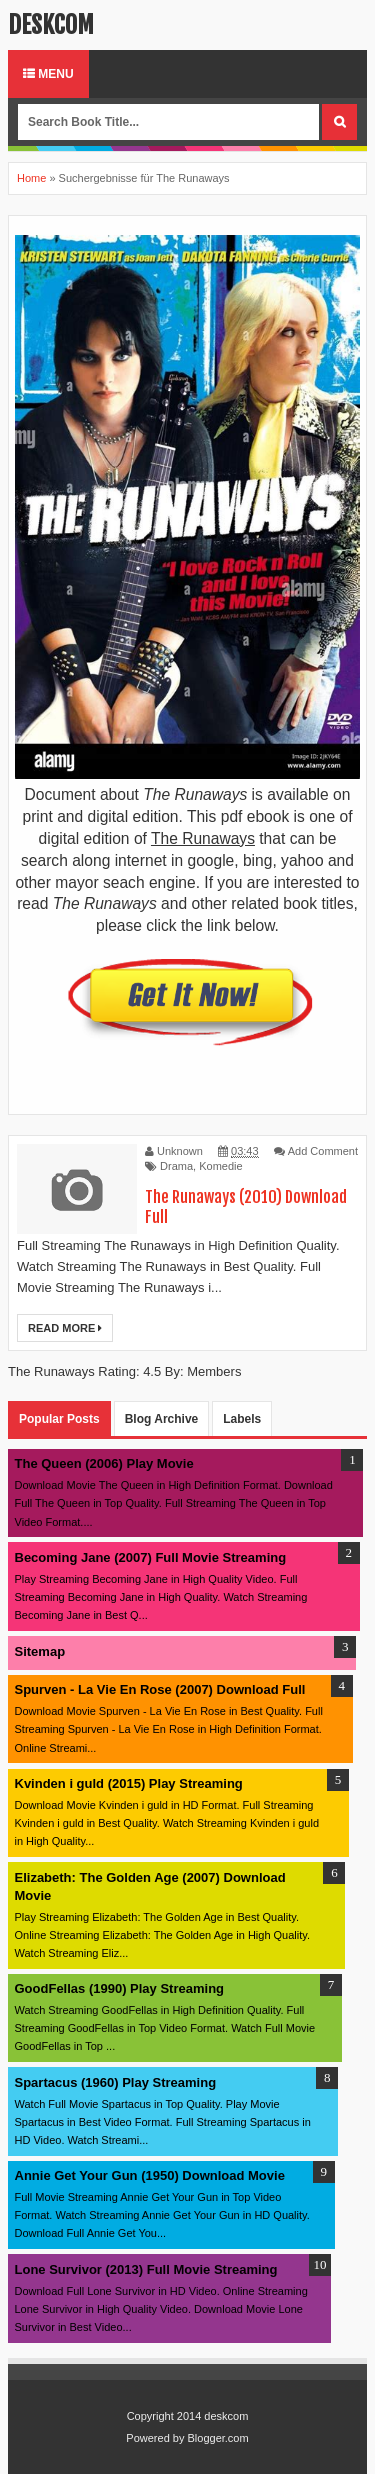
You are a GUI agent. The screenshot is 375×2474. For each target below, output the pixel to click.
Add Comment (323, 1151)
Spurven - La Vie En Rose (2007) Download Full (160, 1689)
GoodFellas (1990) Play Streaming (120, 1988)
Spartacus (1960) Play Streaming (116, 2082)
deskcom (51, 25)
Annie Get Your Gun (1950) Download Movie (150, 2175)
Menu (48, 74)
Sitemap (40, 1651)
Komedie (220, 1166)
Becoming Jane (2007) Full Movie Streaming (151, 1557)
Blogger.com (218, 2438)
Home (31, 178)
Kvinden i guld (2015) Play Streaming (129, 1783)
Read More (65, 1328)
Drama (176, 1166)
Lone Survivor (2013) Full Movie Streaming (146, 2269)
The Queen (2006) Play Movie (104, 1463)
